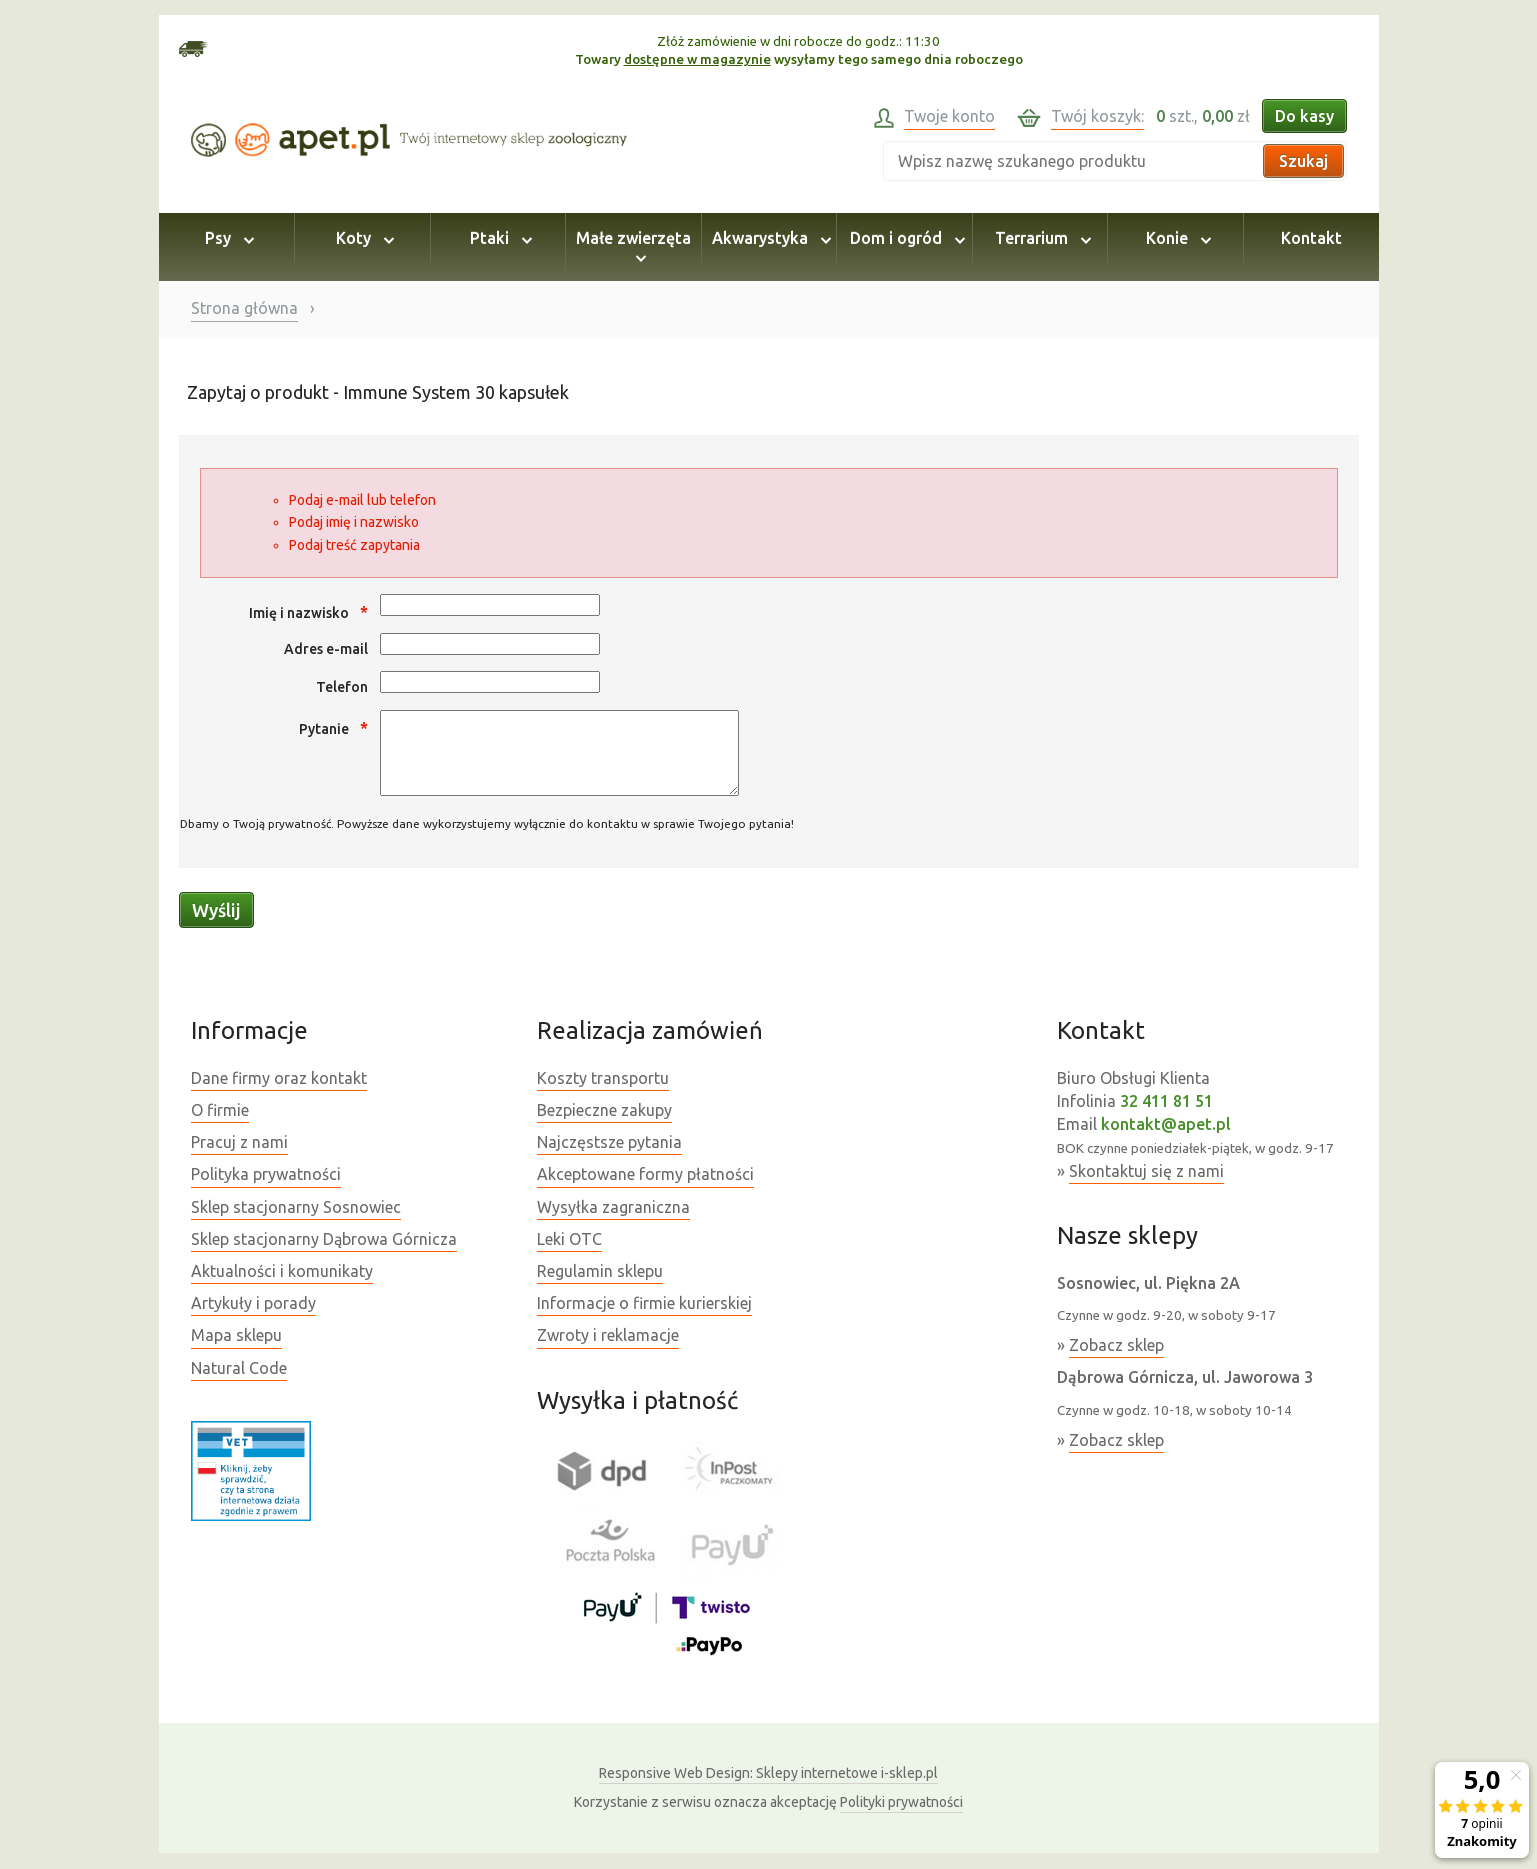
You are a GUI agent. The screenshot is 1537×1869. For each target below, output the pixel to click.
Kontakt (1311, 238)
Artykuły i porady (253, 1303)
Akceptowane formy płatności (645, 1174)
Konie (1175, 238)
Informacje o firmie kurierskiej (644, 1303)
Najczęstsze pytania (609, 1142)
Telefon (342, 687)
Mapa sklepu (236, 1335)
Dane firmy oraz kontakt (279, 1078)
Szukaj (1303, 161)
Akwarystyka (768, 238)
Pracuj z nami (239, 1142)
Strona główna (244, 308)
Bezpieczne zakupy (604, 1110)
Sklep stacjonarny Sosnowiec (296, 1207)
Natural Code (239, 1368)
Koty (362, 238)
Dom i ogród (904, 238)
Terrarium (1040, 238)
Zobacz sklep (1116, 1345)
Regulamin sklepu (600, 1271)
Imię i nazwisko (308, 612)
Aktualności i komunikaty (282, 1271)
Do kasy (1304, 116)
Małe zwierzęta (633, 247)
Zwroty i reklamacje (608, 1335)
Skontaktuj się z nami (1146, 1171)
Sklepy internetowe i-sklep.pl (768, 1773)
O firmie (220, 1110)
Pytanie (333, 728)
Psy (226, 238)
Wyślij (216, 910)
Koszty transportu (603, 1078)
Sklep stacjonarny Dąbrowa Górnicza (324, 1239)
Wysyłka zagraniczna (613, 1207)
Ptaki (498, 238)
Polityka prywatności (266, 1174)
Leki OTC (569, 1239)
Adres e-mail (326, 649)
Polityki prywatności (901, 1802)
